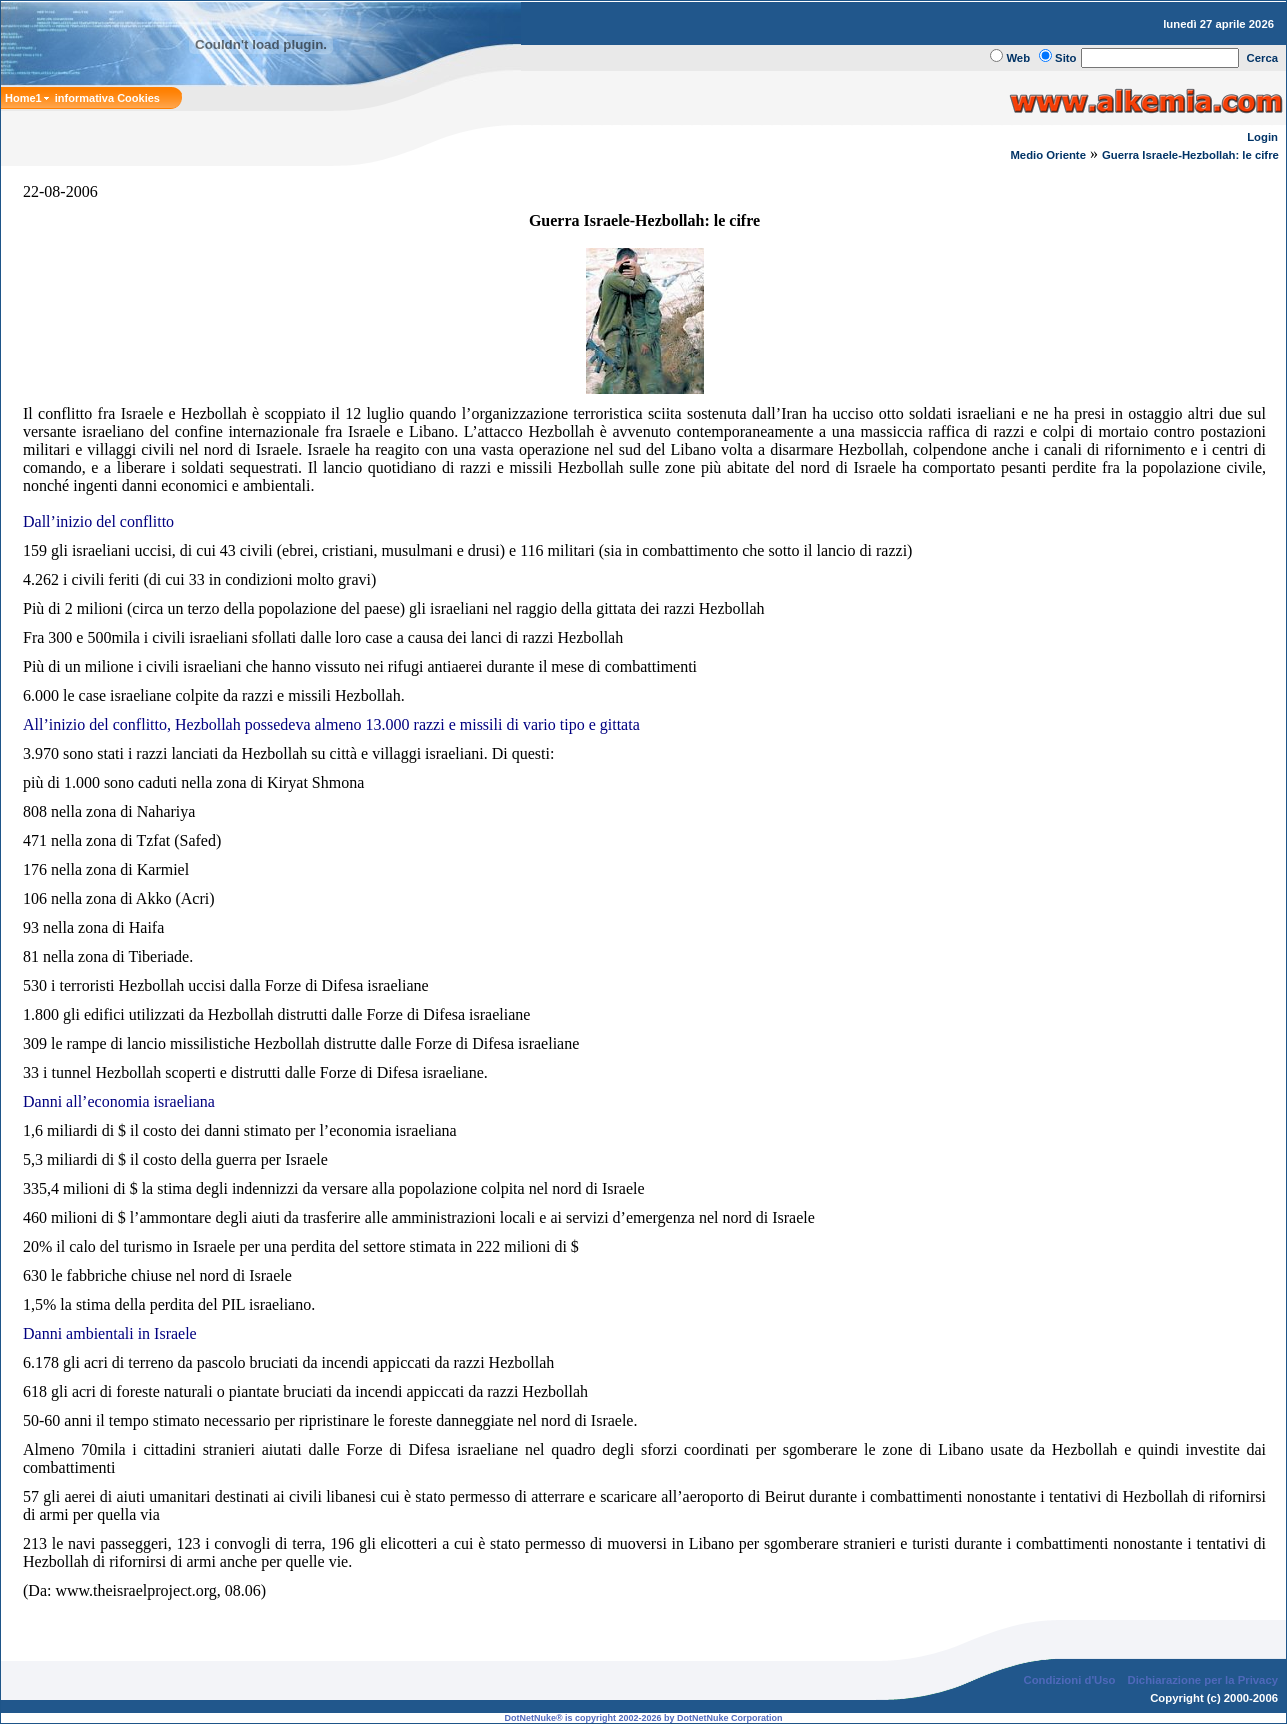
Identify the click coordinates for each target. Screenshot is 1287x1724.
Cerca (1263, 58)
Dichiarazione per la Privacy (1203, 1680)
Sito (1065, 58)
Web (1018, 58)
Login (1262, 137)
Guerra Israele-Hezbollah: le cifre (1192, 155)
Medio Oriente (1048, 155)
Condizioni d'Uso (1069, 1680)
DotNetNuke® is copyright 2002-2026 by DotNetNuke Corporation (643, 1718)
